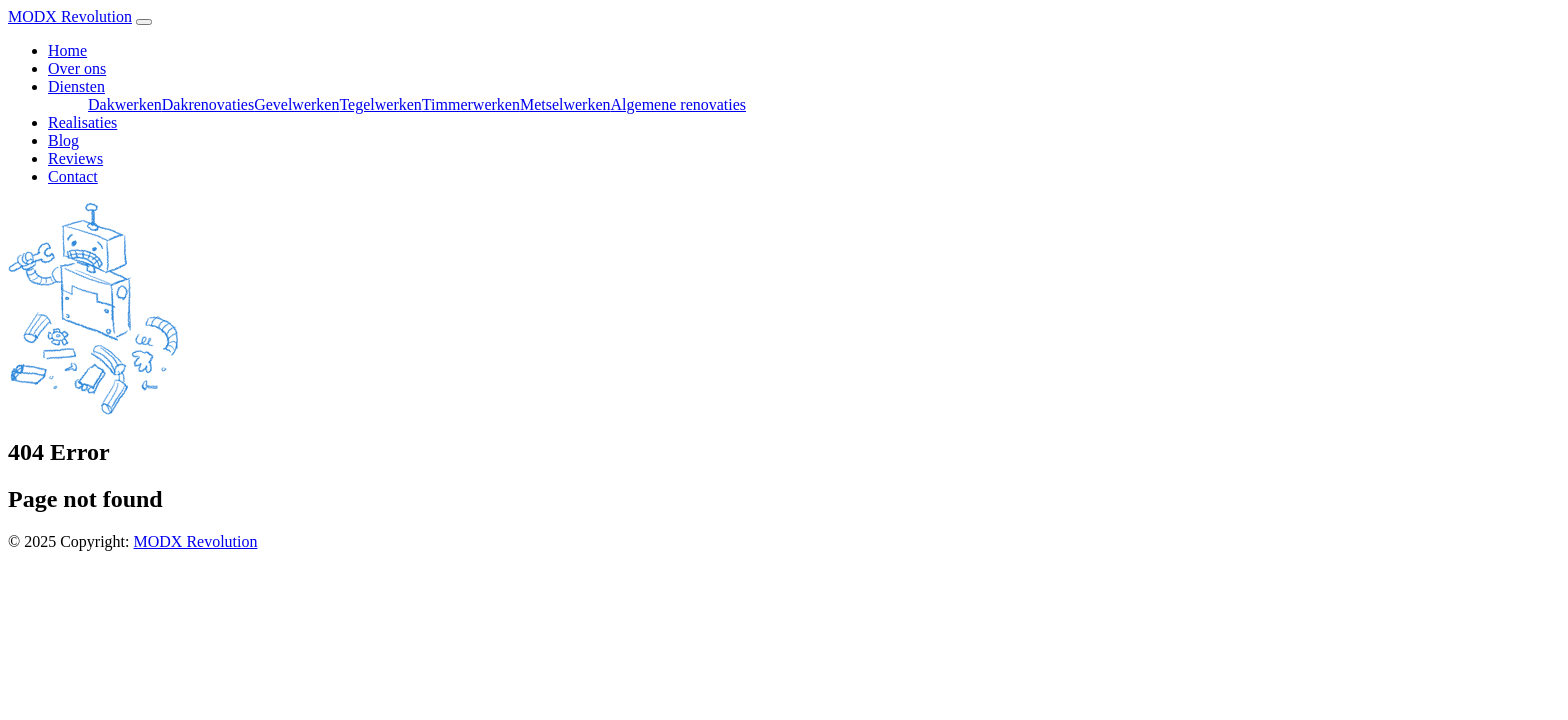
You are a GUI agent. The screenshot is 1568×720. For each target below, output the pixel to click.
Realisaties (82, 122)
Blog (63, 140)
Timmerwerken (471, 104)
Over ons (77, 68)
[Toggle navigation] (144, 22)
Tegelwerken (380, 104)
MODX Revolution (70, 16)
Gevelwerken (296, 104)
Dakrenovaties (208, 104)
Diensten (76, 86)
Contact (73, 176)
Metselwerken (565, 104)
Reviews (75, 158)
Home (67, 50)
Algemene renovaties (679, 104)
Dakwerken (125, 104)
